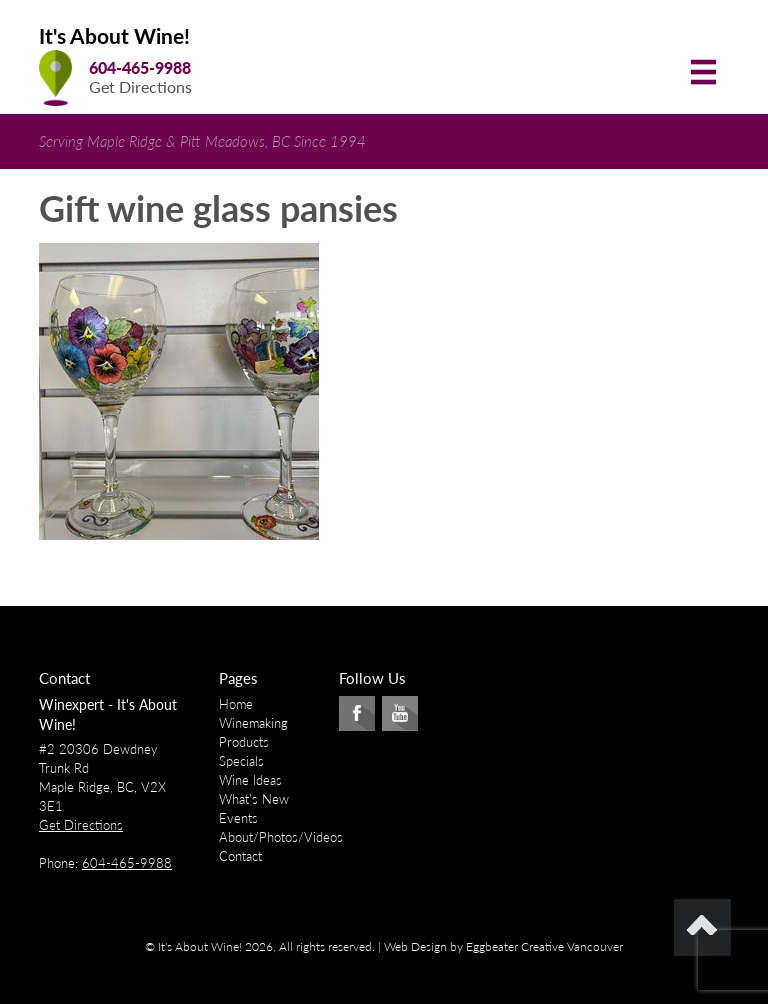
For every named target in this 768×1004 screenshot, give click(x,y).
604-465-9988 (140, 67)
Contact (240, 856)
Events (238, 818)
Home (236, 704)
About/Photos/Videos (281, 837)
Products (244, 742)
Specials (241, 761)
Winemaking (253, 723)
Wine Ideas (250, 780)
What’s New (254, 799)
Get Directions (140, 86)
